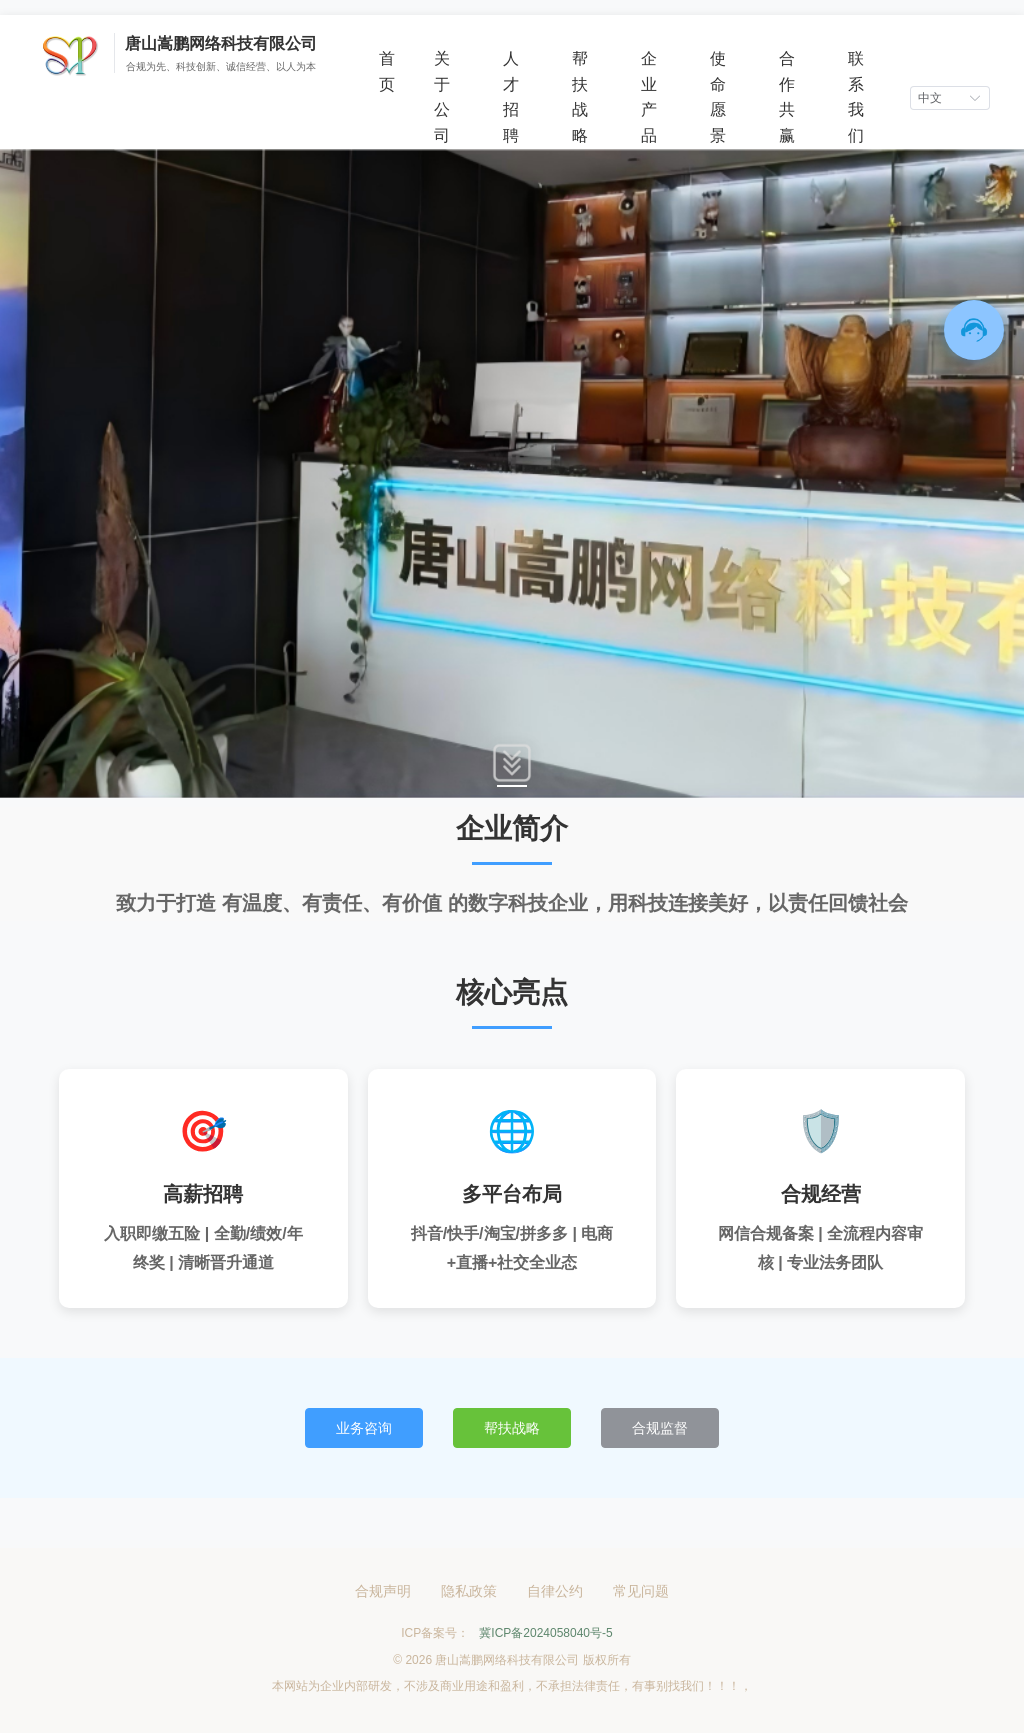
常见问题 (641, 1591)
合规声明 (383, 1591)
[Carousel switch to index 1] (512, 786)
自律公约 (555, 1591)
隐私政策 (469, 1591)
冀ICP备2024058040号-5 (545, 1633)
